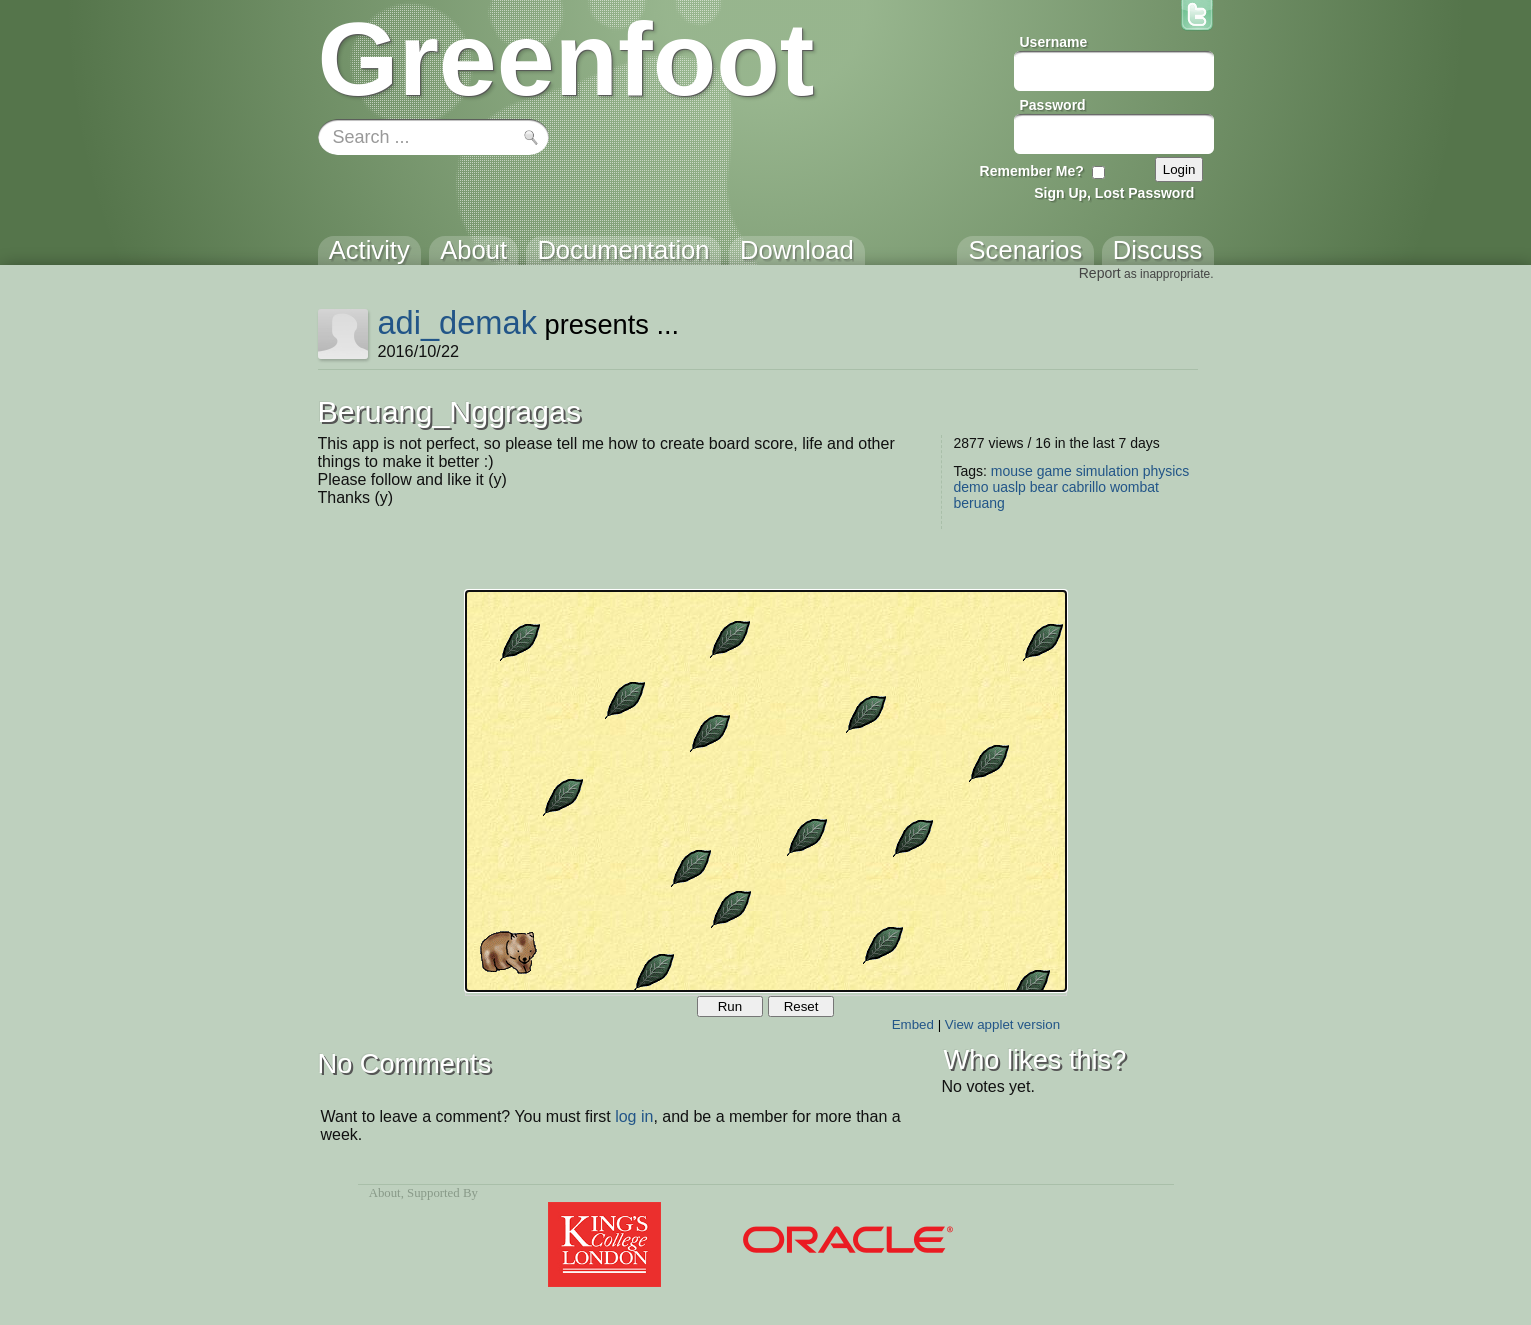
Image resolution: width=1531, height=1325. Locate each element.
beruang (979, 503)
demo (971, 487)
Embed (913, 1024)
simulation (1107, 471)
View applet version (1002, 1024)
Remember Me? (1032, 171)
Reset (801, 1006)
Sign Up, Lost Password (1114, 193)
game (1054, 471)
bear (1044, 487)
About (385, 1193)
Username (1054, 42)
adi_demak (457, 322)
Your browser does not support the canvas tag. (766, 791)
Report (1100, 273)
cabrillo (1084, 487)
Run (730, 1006)
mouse (1012, 471)
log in (634, 1116)
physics (1166, 471)
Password (1053, 105)
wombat (1134, 487)
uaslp (1008, 487)
